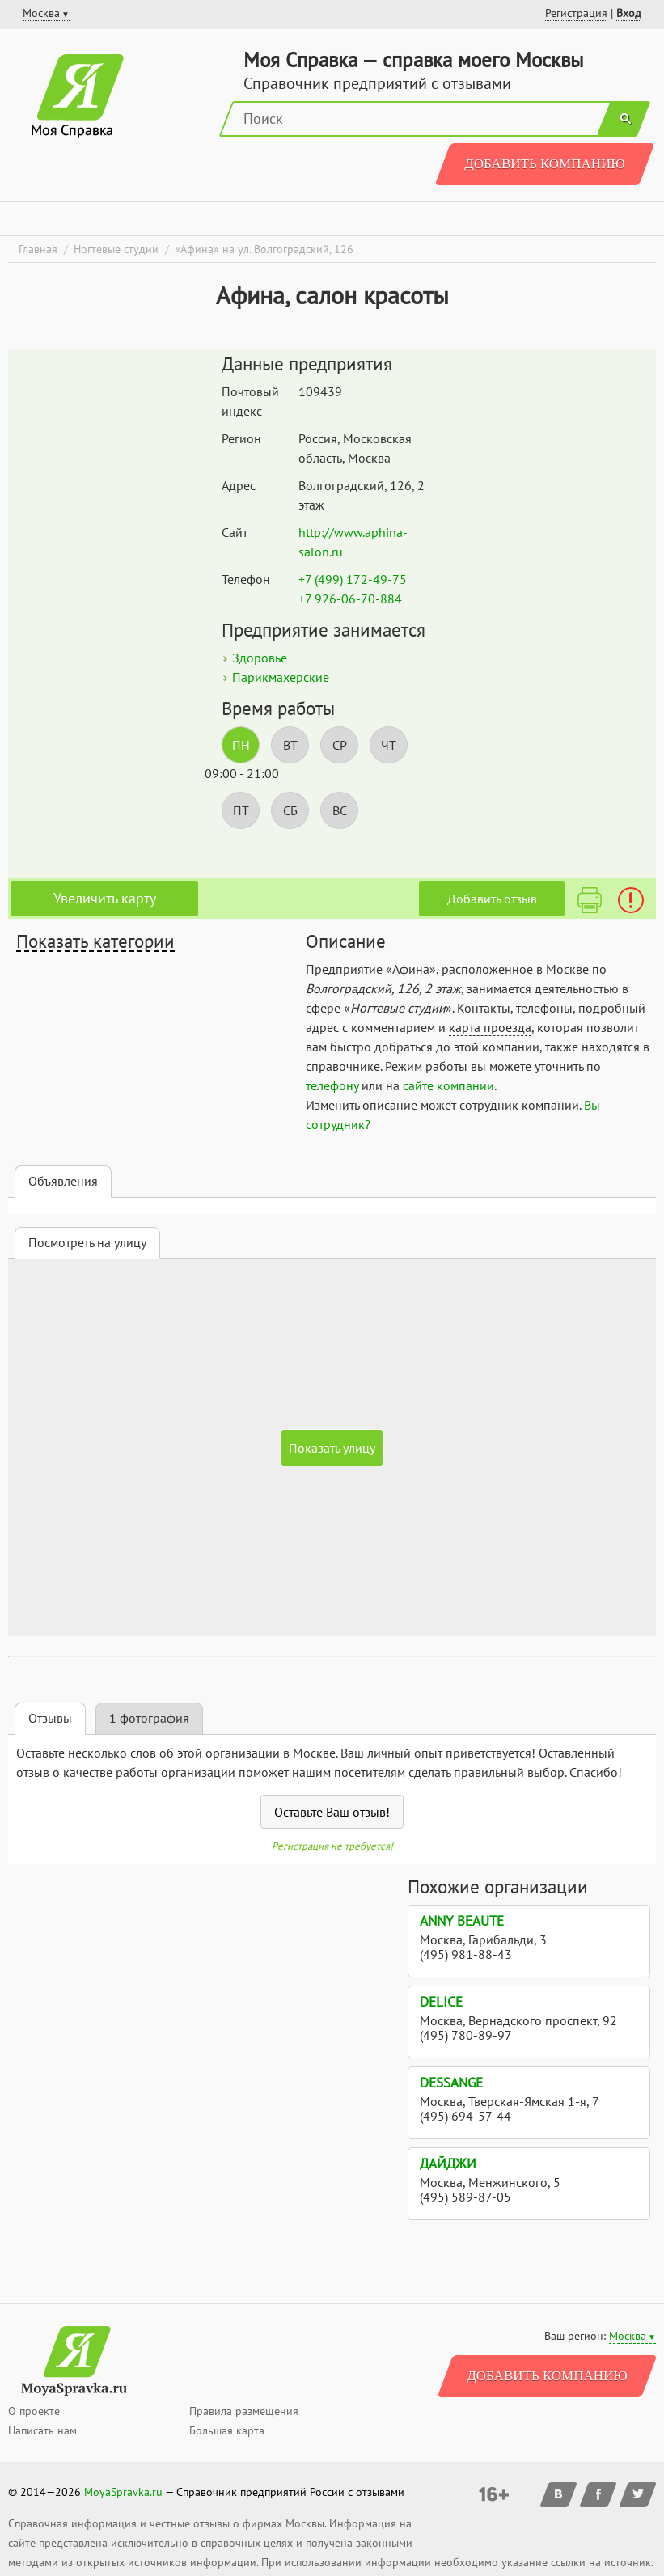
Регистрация (576, 13)
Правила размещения (243, 2411)
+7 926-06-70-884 (350, 598)
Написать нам (42, 2430)
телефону (332, 1085)
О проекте (34, 2411)
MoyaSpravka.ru (123, 2492)
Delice (441, 2002)
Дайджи (448, 2163)
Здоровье (259, 657)
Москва (627, 2336)
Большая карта (226, 2430)
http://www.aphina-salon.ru (353, 542)
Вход (628, 13)
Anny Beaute (462, 1921)
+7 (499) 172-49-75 (352, 579)
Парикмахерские (280, 677)
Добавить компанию (544, 163)
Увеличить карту (104, 898)
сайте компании (448, 1085)
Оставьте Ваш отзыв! (332, 1812)
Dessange (451, 2083)
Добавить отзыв (492, 898)
